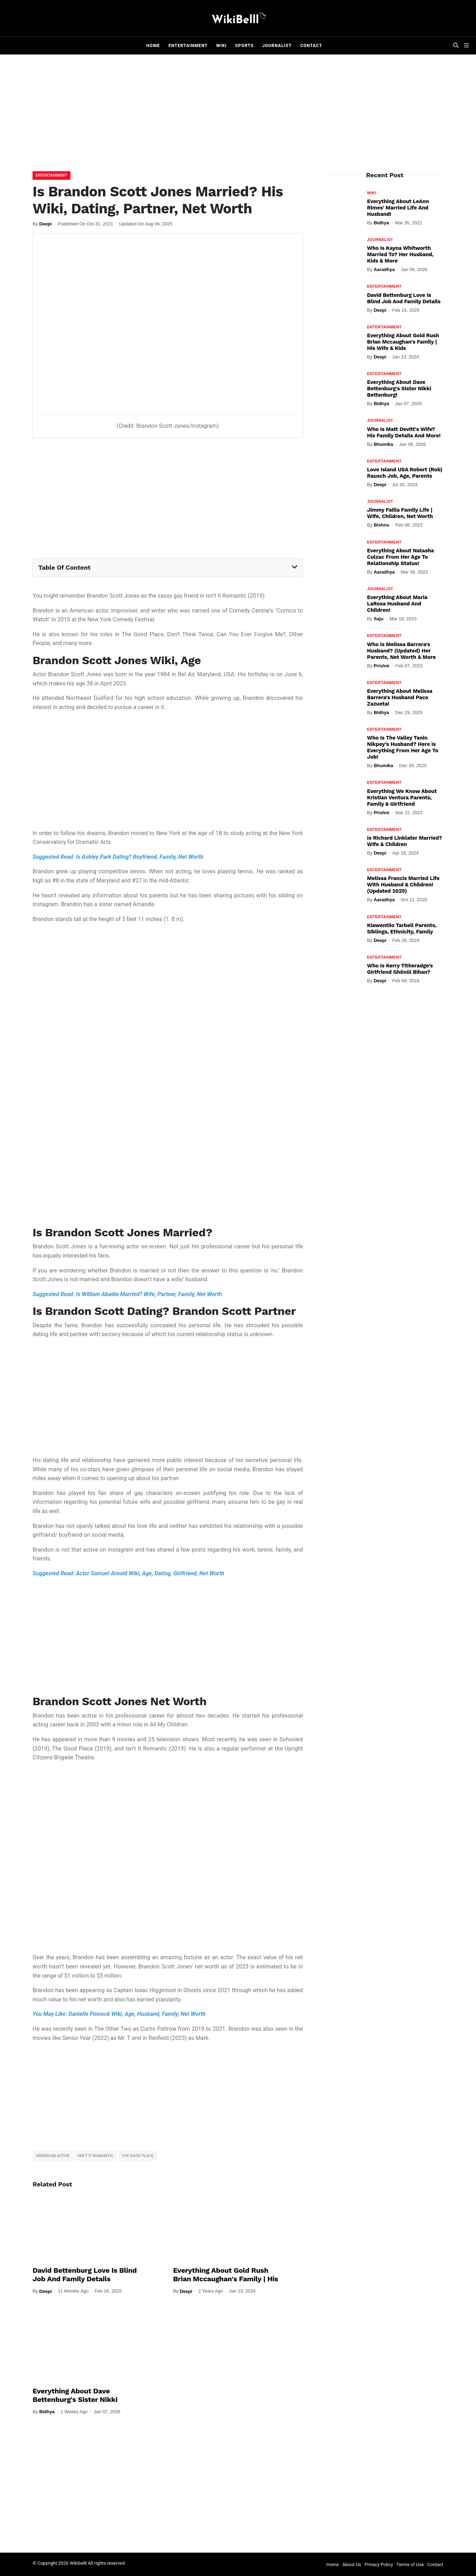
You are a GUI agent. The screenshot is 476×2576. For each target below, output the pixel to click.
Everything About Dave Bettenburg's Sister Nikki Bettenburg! (75, 2399)
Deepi (45, 223)
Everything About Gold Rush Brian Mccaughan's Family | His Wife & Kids (225, 2279)
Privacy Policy (379, 2564)
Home (153, 45)
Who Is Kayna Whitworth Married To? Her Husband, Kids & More (400, 254)
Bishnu (381, 525)
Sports (244, 45)
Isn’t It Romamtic (95, 2156)
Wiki (221, 45)
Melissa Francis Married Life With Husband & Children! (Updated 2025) (403, 884)
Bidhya (47, 2411)
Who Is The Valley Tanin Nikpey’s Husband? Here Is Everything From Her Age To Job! (402, 747)
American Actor (52, 2156)
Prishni (381, 665)
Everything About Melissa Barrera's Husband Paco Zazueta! (399, 697)
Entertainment (188, 45)
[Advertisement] (238, 114)
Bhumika (383, 444)
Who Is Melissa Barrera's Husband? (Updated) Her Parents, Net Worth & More (401, 650)
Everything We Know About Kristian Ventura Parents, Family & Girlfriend (402, 797)
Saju (378, 618)
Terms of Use (410, 2564)
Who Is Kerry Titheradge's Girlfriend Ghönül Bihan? (400, 968)
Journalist (276, 45)
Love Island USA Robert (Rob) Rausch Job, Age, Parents (404, 472)
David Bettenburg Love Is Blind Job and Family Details (85, 2274)
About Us (351, 2564)
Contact (311, 45)
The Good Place (138, 2156)
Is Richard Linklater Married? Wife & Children (404, 841)
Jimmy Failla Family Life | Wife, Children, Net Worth (400, 513)
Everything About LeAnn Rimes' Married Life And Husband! (398, 207)
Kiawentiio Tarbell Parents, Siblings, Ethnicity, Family (401, 928)
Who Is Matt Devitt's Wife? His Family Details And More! (404, 432)
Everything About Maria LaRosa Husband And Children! (397, 603)
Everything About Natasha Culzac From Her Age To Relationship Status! (400, 557)
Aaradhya (384, 269)
